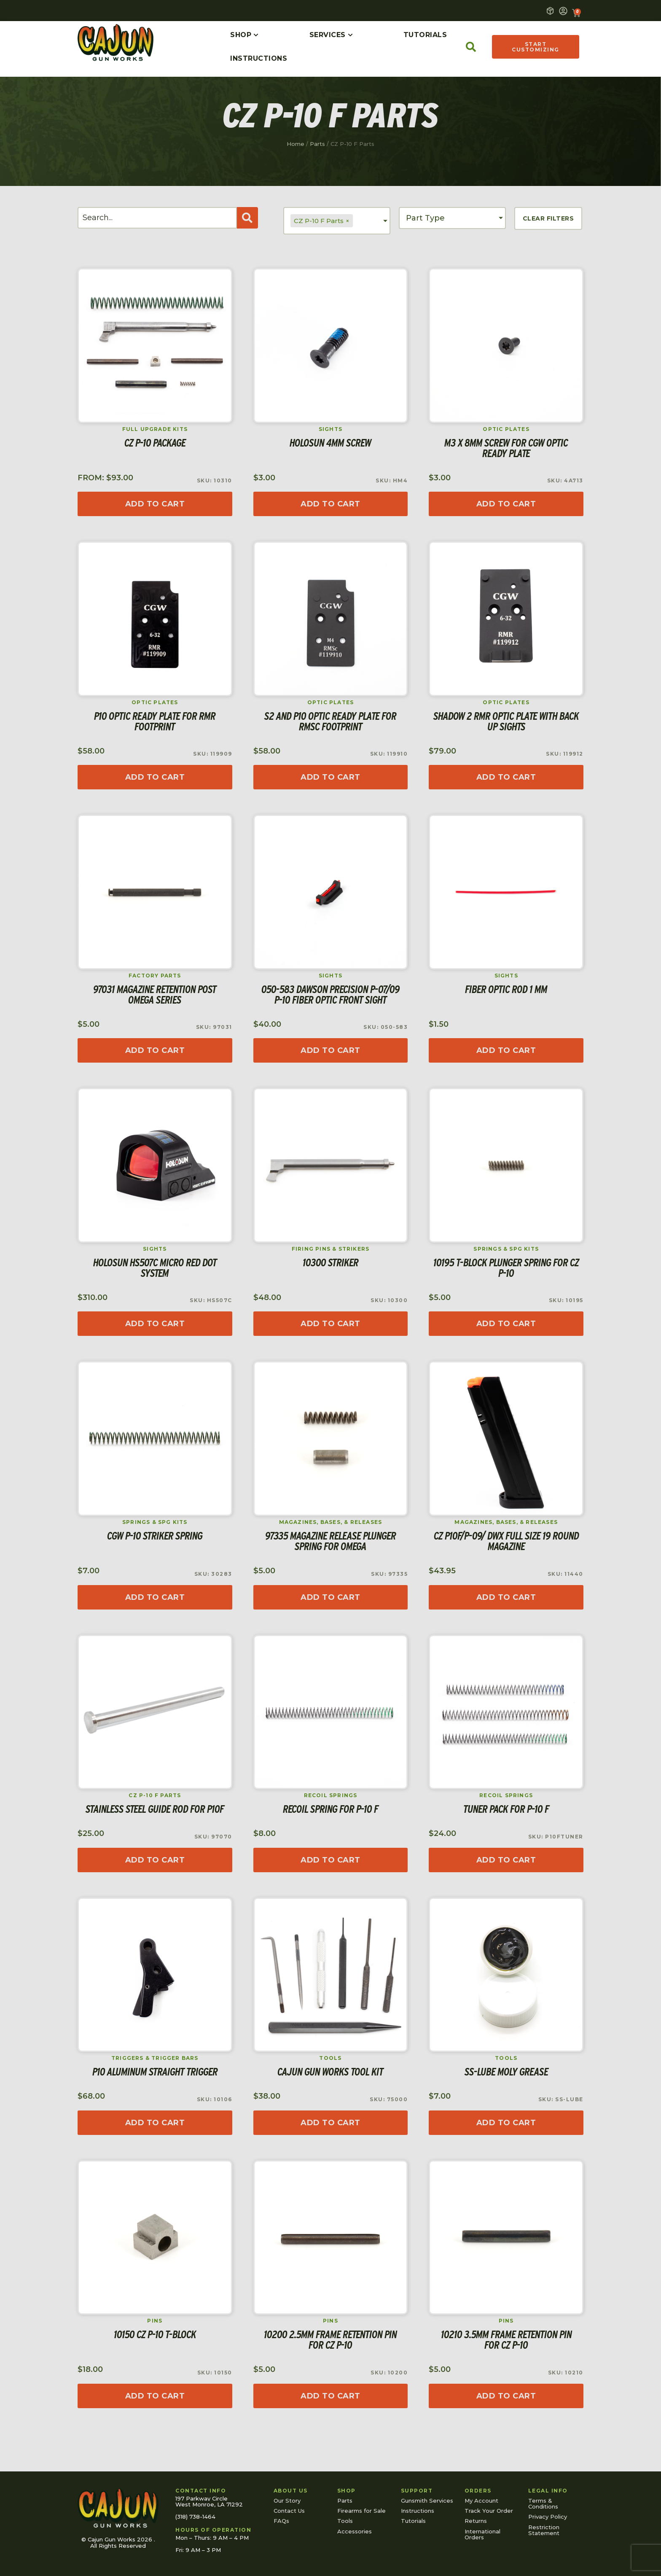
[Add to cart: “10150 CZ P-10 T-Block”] (155, 2396)
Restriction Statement (543, 2530)
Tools (330, 2058)
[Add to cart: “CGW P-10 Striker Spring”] (155, 1597)
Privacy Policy (547, 2516)
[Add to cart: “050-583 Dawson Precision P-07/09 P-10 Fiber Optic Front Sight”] (330, 1050)
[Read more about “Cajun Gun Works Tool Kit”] (330, 2122)
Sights (330, 429)
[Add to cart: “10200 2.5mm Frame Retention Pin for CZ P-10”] (330, 2396)
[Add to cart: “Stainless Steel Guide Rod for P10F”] (155, 1860)
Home (295, 143)
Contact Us (289, 2510)
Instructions (417, 2510)
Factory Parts (155, 975)
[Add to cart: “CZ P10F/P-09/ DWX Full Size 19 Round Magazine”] (506, 1597)
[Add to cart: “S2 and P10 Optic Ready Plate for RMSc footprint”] (330, 777)
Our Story (287, 2500)
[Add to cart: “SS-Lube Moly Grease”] (506, 2122)
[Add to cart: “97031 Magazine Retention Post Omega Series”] (155, 1050)
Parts (317, 143)
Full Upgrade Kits (155, 429)
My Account (481, 2500)
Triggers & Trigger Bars (155, 2058)
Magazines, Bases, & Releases (330, 1522)
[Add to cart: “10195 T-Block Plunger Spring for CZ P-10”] (506, 1323)
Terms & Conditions (543, 2503)
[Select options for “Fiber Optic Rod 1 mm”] (506, 1050)
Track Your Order (489, 2510)
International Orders (482, 2534)
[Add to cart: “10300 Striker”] (330, 1323)
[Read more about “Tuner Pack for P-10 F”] (506, 1860)
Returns (476, 2520)
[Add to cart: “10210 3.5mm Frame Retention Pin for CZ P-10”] (506, 2396)
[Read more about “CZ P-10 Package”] (155, 504)
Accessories (354, 2531)
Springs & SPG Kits (506, 1249)
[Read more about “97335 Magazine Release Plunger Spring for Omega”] (330, 1597)
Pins (154, 2320)
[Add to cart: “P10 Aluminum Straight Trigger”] (155, 2122)
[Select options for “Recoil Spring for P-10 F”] (330, 1860)
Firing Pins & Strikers (330, 1249)
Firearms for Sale (361, 2510)
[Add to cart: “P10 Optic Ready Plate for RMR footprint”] (155, 777)
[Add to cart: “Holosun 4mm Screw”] (330, 504)
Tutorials (413, 2520)
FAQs (281, 2520)
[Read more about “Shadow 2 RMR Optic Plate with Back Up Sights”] (506, 777)
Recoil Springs (330, 1795)
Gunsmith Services (427, 2500)
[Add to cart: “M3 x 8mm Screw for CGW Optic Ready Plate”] (506, 504)
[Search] (157, 218)
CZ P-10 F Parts (155, 1795)
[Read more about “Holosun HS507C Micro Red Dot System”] (155, 1323)
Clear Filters (548, 218)
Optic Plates (506, 429)
